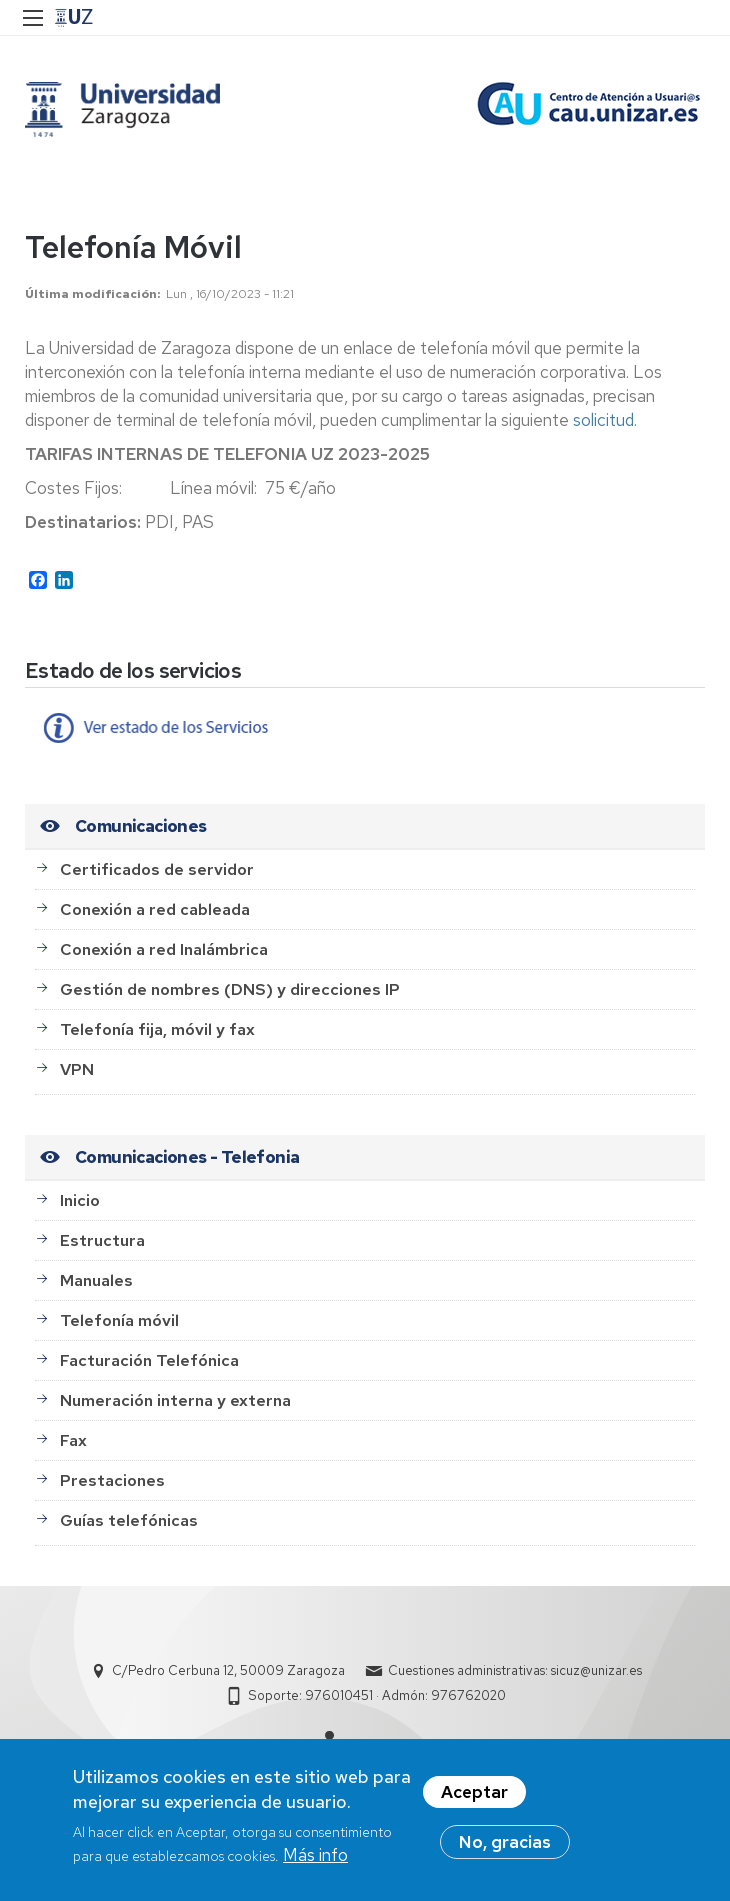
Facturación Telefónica (149, 1360)
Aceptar (474, 1801)
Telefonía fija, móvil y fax (157, 1029)
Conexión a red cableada (155, 909)
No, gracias (505, 1851)
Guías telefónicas (129, 1520)
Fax (73, 1440)
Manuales (96, 1280)
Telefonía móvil (119, 1320)
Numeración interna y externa (175, 1400)
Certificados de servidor (157, 869)
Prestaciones (112, 1480)
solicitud (603, 420)
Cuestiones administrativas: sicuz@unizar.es (515, 1670)
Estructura (102, 1240)
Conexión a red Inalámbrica (164, 949)
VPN (77, 1069)
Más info (315, 1864)
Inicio (80, 1200)
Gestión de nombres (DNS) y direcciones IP (230, 989)
